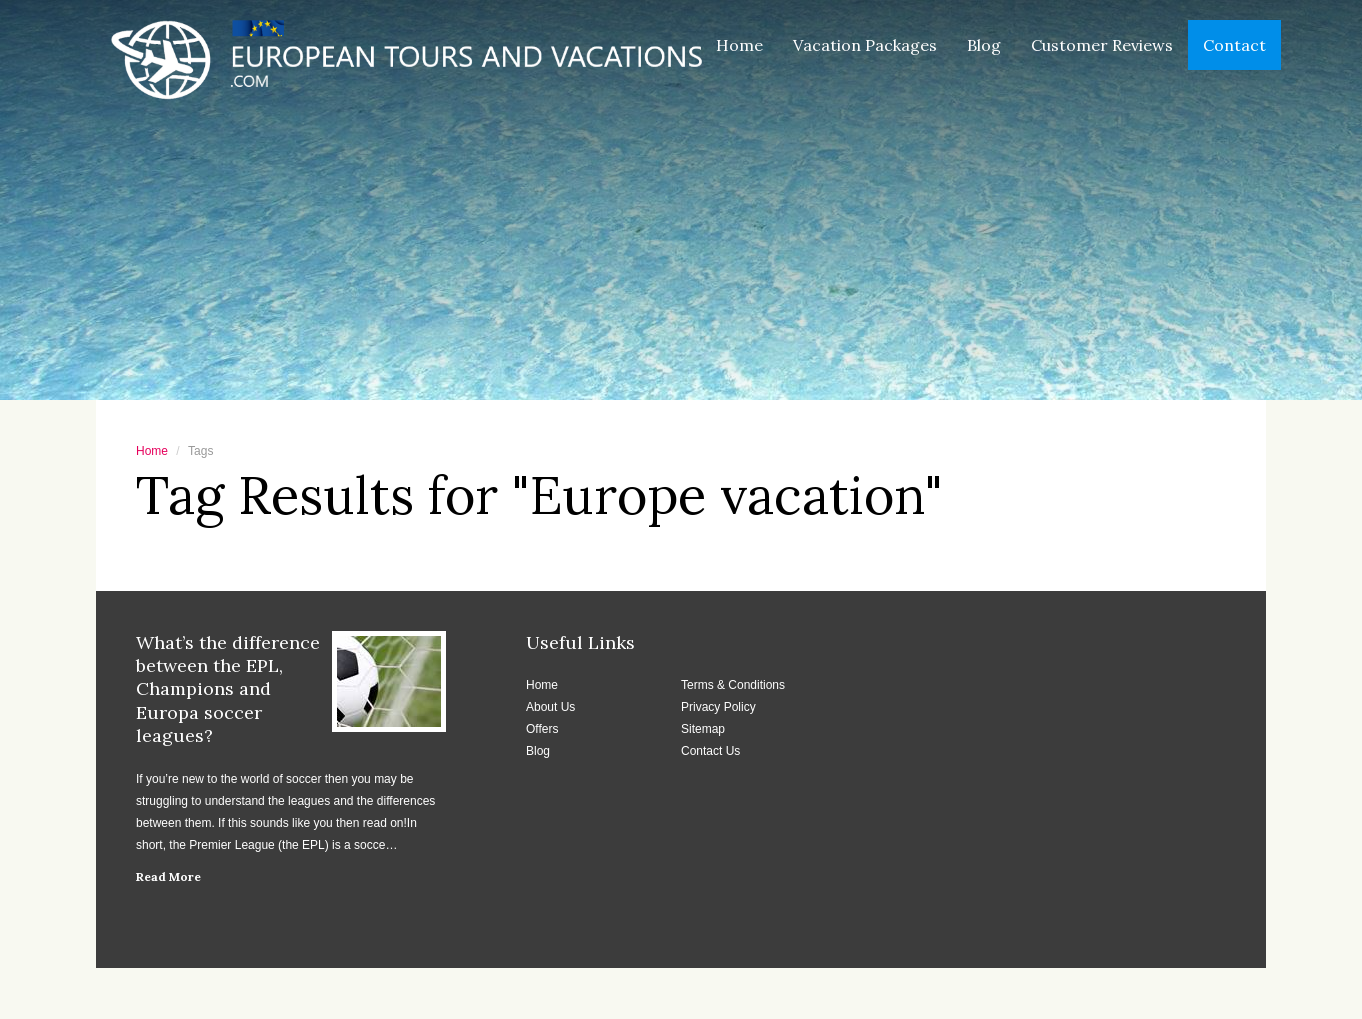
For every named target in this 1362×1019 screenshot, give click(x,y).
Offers (542, 729)
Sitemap (703, 729)
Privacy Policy (718, 707)
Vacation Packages (865, 45)
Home (739, 45)
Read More (168, 876)
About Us (550, 707)
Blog (984, 45)
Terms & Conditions (733, 685)
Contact (1234, 45)
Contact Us (710, 751)
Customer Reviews (1102, 45)
